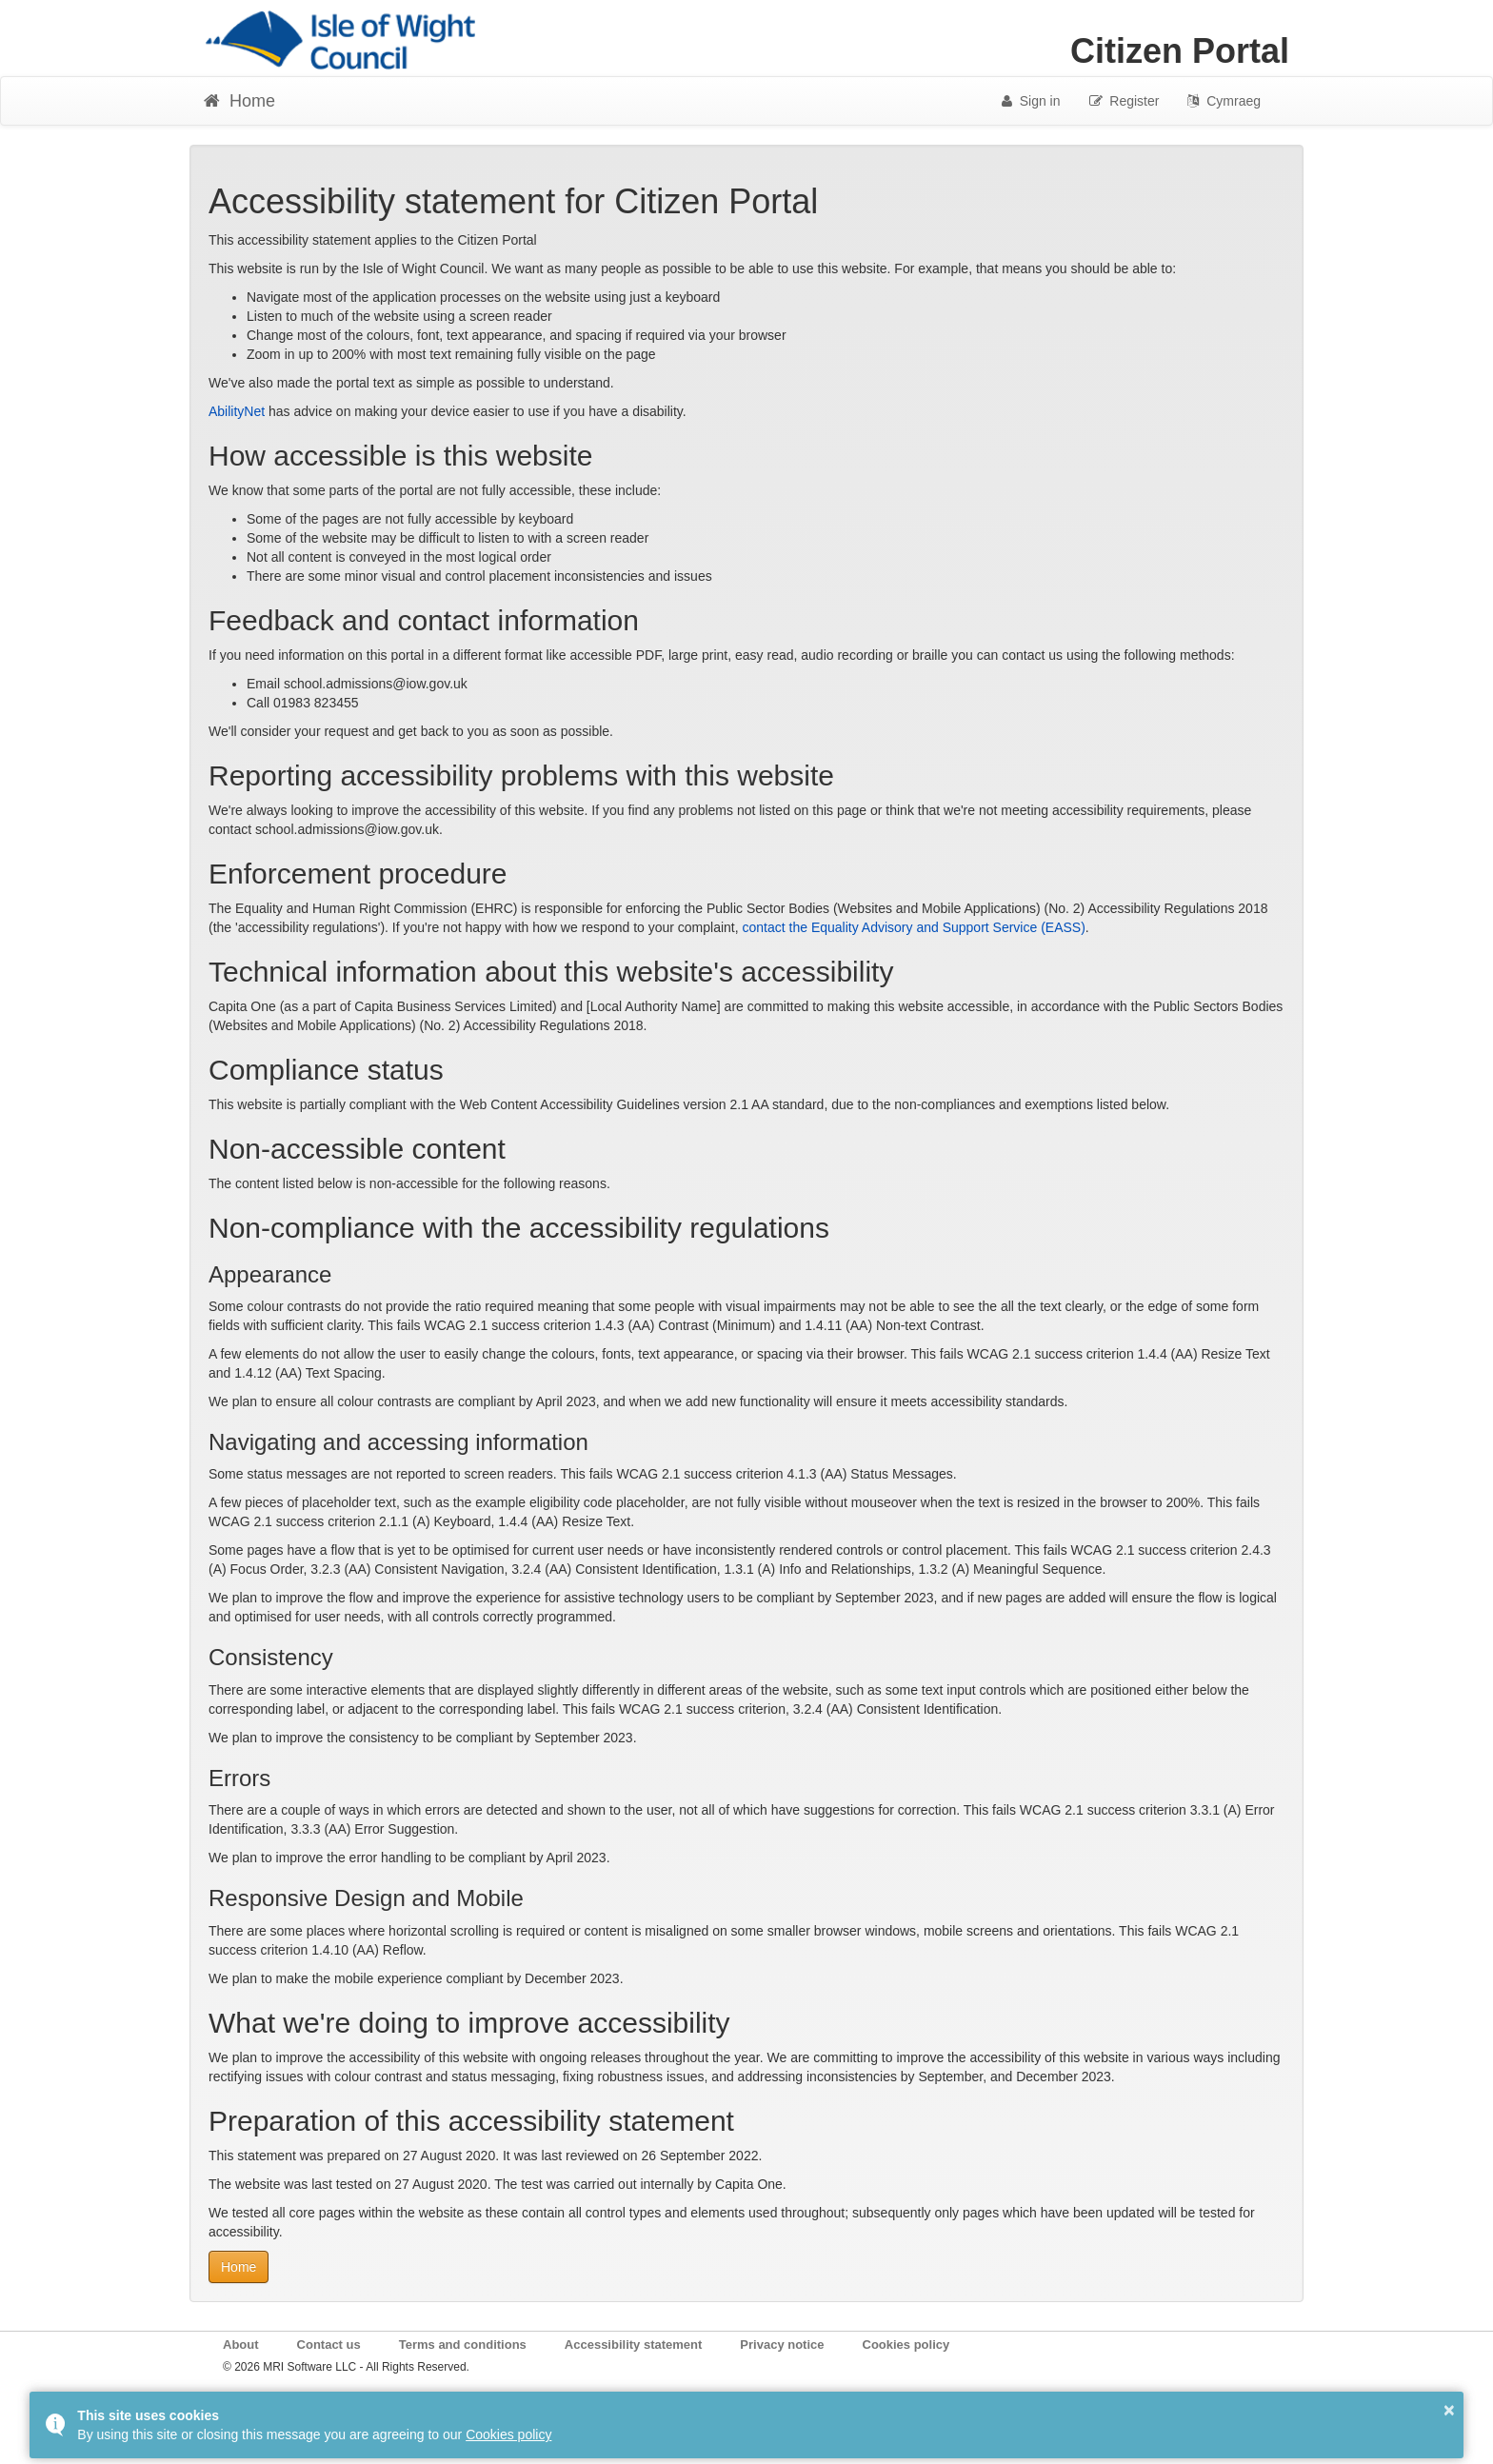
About (241, 2344)
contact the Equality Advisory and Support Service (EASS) (914, 927)
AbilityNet (237, 411)
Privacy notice (782, 2344)
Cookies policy (906, 2344)
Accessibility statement (634, 2344)
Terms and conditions (463, 2344)
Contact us (329, 2344)
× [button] (1449, 2409)
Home (238, 2267)
